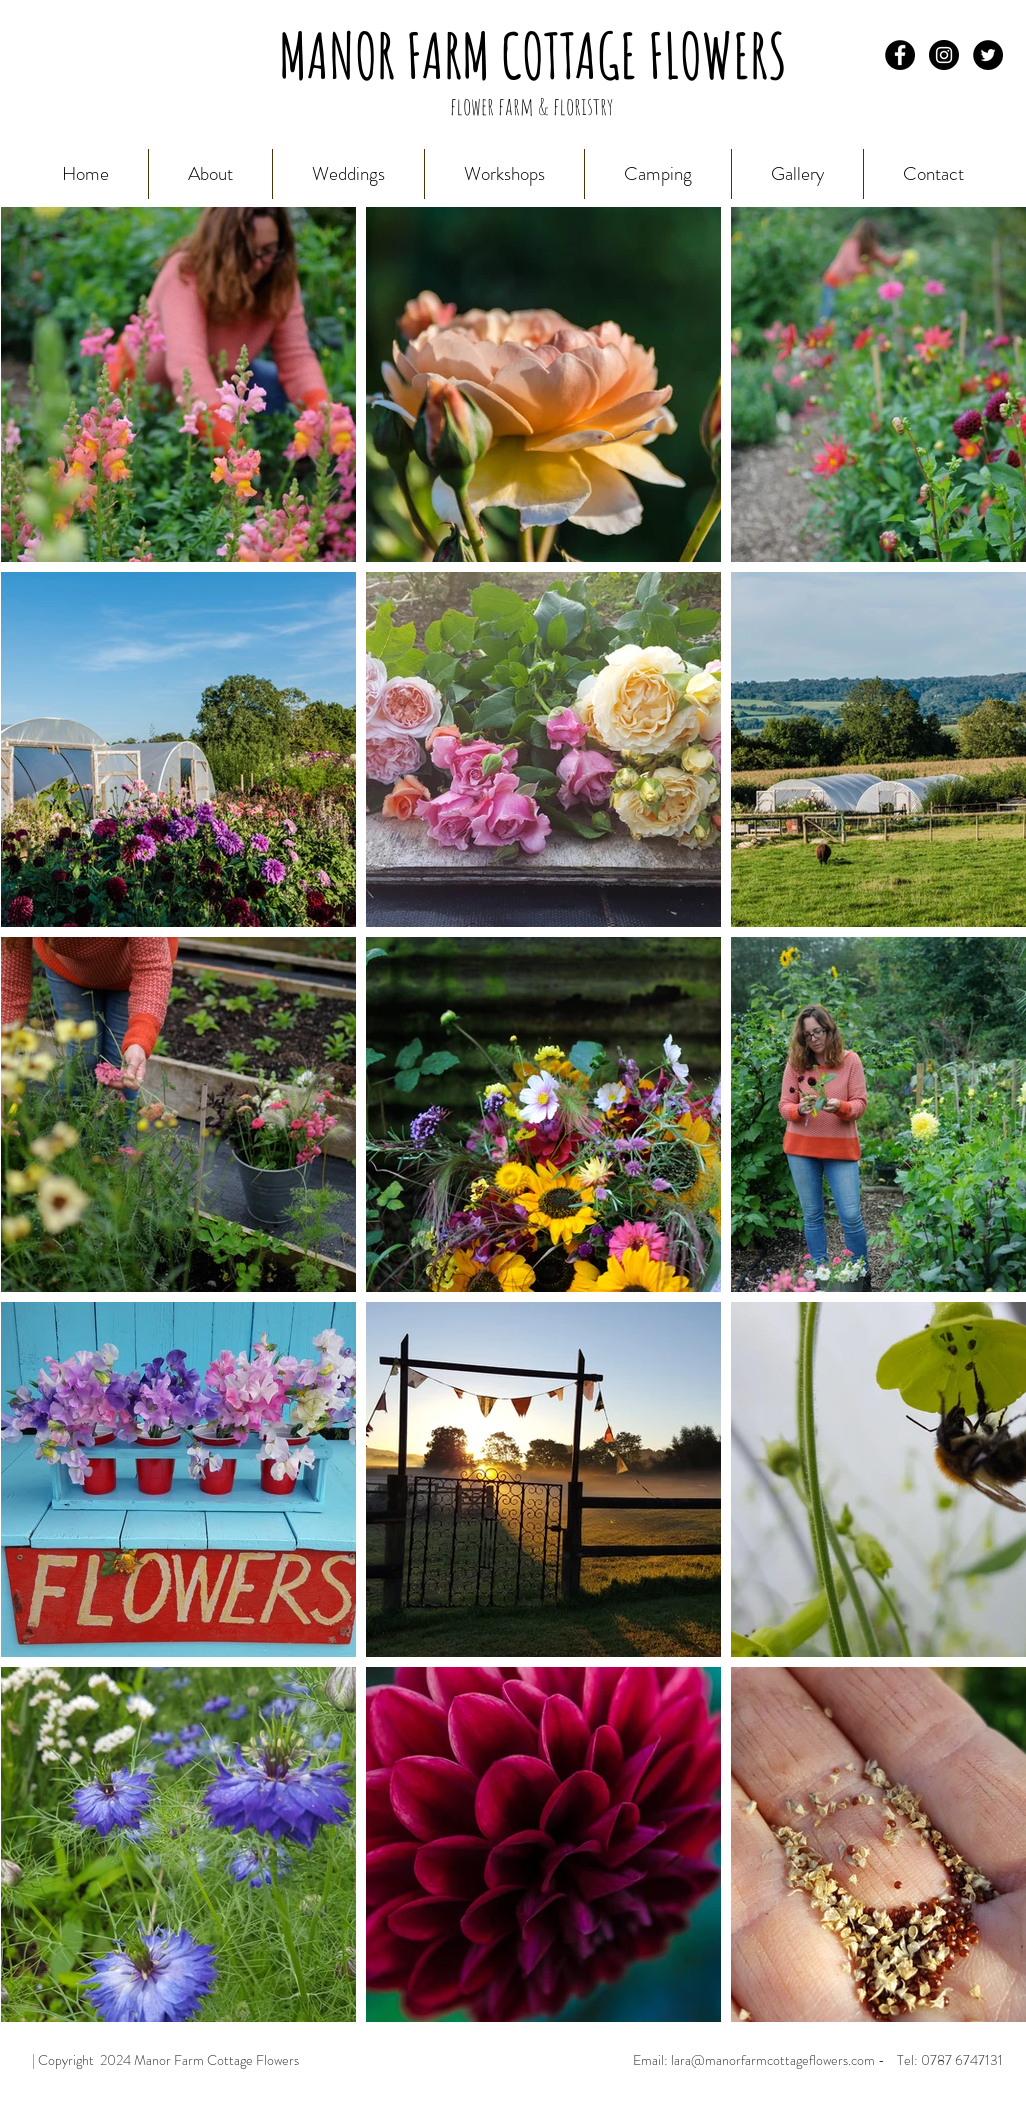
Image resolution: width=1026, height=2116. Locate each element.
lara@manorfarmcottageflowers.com (773, 2060)
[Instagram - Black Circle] (944, 55)
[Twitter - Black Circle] (988, 55)
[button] (797, 174)
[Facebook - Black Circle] (900, 55)
